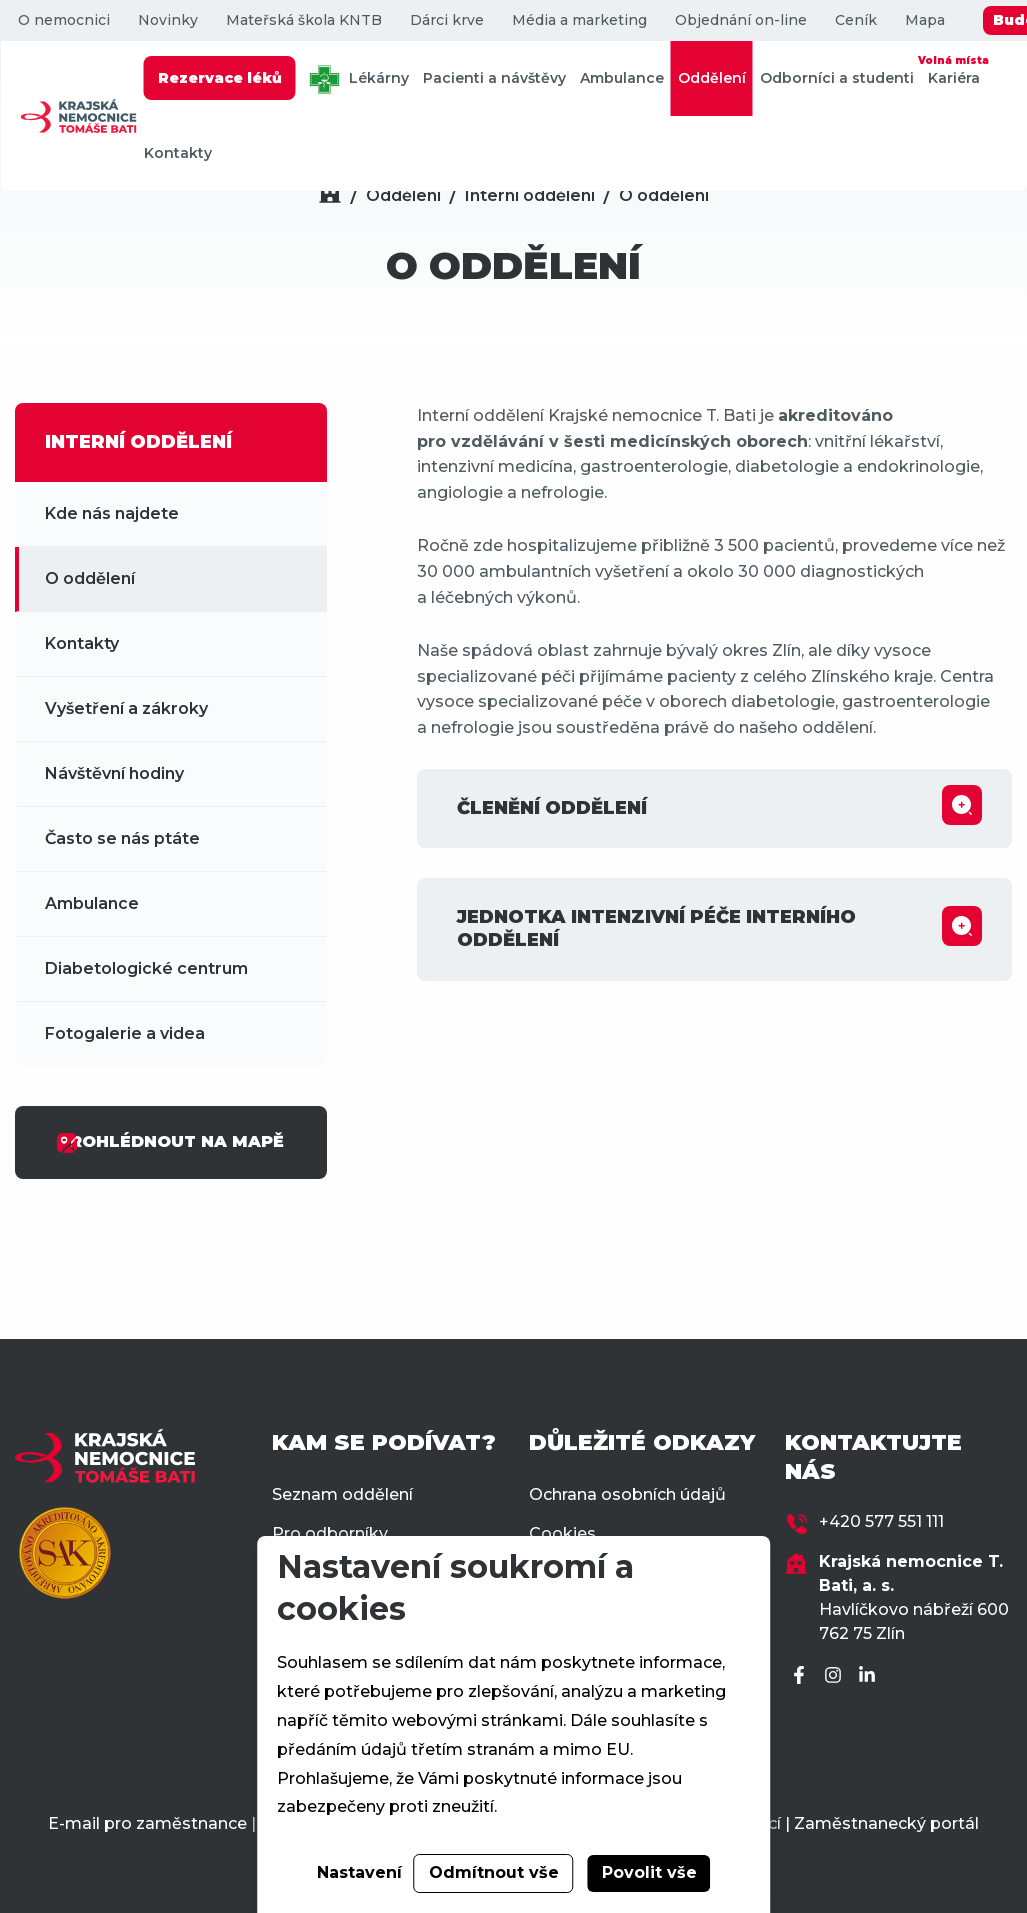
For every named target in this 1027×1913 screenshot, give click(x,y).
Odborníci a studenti (837, 78)
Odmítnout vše (494, 1872)
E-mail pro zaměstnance (147, 1823)
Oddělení (712, 78)
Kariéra (954, 69)
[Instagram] (836, 1676)
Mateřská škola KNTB (303, 20)
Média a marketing (578, 20)
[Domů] (330, 195)
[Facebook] (802, 1676)
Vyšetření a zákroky (126, 708)
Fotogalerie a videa (125, 1033)
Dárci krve (446, 20)
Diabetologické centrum (146, 968)
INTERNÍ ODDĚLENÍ (138, 442)
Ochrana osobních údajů (627, 1494)
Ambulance (622, 78)
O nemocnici (63, 20)
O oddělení (664, 195)
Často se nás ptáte (122, 838)
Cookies (562, 1533)
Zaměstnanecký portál (886, 1823)
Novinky (167, 20)
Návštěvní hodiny (114, 773)
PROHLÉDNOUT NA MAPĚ (169, 1143)
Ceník (855, 20)
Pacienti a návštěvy (494, 78)
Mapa (924, 20)
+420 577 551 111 (881, 1521)
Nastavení (359, 1872)
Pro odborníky (330, 1533)
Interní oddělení (530, 195)
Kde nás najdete (112, 513)
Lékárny (359, 79)
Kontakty (178, 153)
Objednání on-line (740, 20)
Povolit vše (649, 1872)
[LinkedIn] (870, 1676)
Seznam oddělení (342, 1494)
